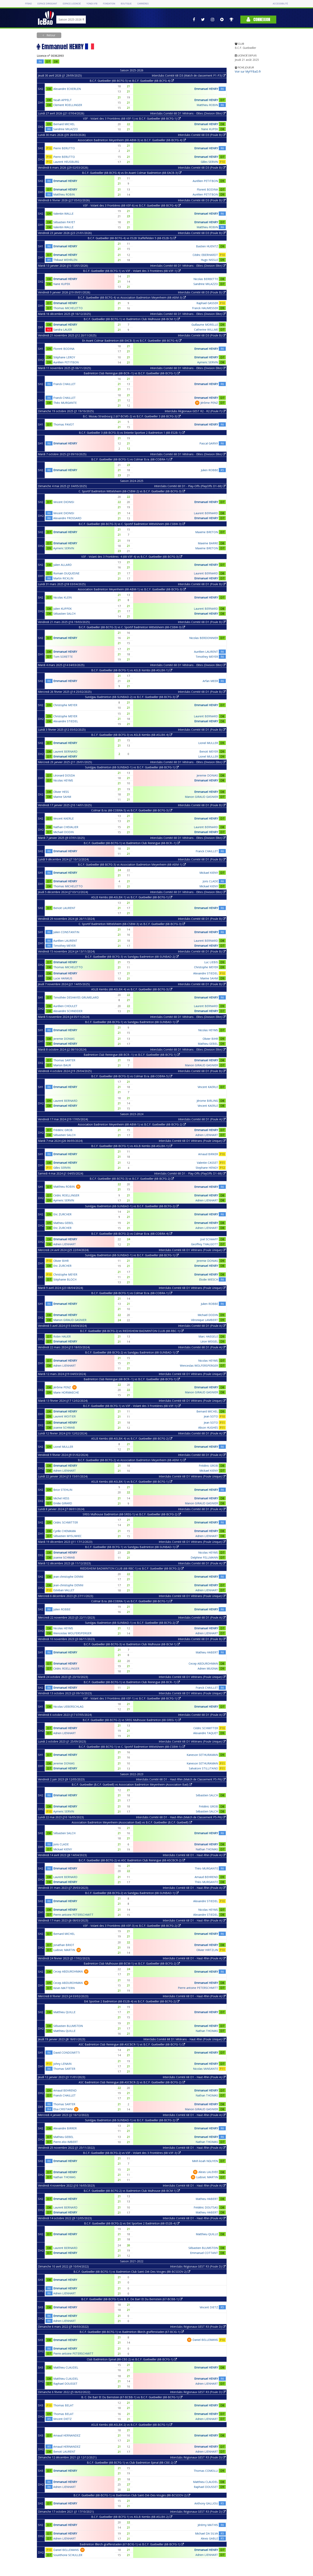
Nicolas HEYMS (63, 780)
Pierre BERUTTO (64, 148)
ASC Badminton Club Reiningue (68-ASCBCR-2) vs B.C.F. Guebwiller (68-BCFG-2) (132, 2082)
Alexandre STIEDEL (65, 721)
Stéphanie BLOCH (64, 1279)
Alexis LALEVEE (208, 2172)
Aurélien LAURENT (206, 652)
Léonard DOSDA (64, 775)
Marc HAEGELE (208, 1336)
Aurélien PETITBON (205, 181)
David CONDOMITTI (66, 2052)
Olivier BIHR (210, 1039)
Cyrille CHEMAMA (64, 1531)
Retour (50, 35)
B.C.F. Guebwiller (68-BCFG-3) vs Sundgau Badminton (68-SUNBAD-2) (132, 956)
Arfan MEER (210, 681)
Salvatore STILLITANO (203, 1768)
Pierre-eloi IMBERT (65, 2142)
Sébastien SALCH (64, 613)
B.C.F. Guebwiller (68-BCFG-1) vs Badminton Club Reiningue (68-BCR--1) (132, 843)
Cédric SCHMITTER (65, 1522)
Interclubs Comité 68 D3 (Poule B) (202, 135)
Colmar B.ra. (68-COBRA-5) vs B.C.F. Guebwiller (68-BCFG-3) (131, 810)
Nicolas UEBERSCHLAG (68, 1706)
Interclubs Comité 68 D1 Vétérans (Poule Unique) (192, 1141)
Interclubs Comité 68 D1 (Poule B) (202, 584)
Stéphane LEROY (64, 357)
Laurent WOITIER (64, 1416)
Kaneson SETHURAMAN (202, 1755)
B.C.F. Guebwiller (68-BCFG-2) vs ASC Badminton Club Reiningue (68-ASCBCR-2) (132, 1860)
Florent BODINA (207, 189)
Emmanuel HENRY (206, 89)
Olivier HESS (61, 792)
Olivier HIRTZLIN (207, 1950)
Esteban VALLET (63, 1590)
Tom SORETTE (63, 656)
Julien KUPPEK (62, 608)
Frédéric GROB (62, 1130)
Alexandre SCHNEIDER (67, 1011)
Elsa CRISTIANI (63, 2109)
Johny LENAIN (62, 2064)
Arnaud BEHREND (206, 1877)
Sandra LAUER (62, 329)
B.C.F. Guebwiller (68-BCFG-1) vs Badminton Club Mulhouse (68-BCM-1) (132, 319)
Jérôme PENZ (209, 403)
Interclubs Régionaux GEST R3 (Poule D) (198, 2266)
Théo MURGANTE (65, 403)
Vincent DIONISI (63, 502)
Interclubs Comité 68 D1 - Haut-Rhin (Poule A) (194, 1855)
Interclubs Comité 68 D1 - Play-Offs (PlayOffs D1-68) (190, 486)
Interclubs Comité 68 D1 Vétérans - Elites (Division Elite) (188, 113)
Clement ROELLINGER (67, 105)
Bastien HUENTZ (207, 246)
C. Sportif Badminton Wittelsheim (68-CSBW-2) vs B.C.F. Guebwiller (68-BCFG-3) (132, 491)
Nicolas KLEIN (62, 597)
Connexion (258, 19)
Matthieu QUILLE (64, 2012)
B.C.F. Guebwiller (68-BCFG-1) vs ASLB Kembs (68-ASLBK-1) (131, 670)
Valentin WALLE (63, 213)
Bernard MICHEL (64, 124)
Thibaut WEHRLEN (65, 260)
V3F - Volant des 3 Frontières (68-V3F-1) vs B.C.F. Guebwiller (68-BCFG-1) (132, 118)
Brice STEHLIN (62, 1490)
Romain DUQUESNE (66, 573)
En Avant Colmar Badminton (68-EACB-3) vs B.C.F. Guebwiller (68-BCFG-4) (131, 340)
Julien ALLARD (62, 565)
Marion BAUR (62, 1065)
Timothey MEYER (207, 656)
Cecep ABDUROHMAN (203, 1663)
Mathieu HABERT (207, 1652)
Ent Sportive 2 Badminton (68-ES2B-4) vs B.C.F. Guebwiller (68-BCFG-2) (131, 2001)
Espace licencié (72, 3)
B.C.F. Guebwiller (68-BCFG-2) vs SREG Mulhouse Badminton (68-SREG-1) (132, 1720)
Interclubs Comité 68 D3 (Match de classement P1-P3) (189, 75)
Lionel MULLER (208, 743)
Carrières (143, 3)
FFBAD (28, 3)
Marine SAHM (62, 797)
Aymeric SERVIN (207, 362)
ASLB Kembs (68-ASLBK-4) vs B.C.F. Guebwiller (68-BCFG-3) (131, 989)
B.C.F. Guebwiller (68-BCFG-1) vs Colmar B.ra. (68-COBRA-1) (131, 459)
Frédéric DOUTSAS (206, 2207)
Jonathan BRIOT (63, 1945)
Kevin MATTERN (64, 1988)
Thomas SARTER (64, 1060)
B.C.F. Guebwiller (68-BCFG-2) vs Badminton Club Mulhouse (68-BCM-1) (132, 2191)
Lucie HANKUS (62, 978)
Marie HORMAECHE (66, 1392)
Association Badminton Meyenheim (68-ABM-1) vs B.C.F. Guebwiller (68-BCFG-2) (132, 1124)
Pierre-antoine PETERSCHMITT (73, 1915)
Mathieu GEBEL (208, 1044)
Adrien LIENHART (206, 1135)
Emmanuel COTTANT (204, 2253)
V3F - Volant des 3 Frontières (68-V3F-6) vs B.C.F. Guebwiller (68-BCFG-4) (132, 205)
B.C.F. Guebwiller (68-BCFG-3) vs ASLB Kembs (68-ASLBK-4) (131, 735)
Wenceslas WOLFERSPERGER (199, 1365)
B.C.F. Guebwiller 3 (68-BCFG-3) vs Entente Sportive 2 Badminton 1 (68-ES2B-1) (132, 432)
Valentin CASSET (207, 1163)
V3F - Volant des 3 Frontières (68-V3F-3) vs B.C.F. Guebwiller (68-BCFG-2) (132, 1925)
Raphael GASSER (207, 303)
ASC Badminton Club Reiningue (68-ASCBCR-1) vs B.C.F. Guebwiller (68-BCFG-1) (132, 2044)
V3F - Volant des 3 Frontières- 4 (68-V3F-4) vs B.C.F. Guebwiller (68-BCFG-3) (131, 556)
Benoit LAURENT (64, 908)
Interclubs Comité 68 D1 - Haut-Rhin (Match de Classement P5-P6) (181, 1779)
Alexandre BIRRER (65, 2128)
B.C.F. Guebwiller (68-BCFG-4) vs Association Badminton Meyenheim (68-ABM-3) (132, 297)
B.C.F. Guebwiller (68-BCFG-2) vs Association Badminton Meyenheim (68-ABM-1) (132, 1460)
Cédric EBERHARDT (205, 255)
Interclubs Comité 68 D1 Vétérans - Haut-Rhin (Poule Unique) (184, 2039)
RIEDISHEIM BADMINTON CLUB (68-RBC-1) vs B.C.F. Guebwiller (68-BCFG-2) (132, 1568)
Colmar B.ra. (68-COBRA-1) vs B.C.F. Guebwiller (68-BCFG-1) (131, 1601)
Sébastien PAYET (64, 222)
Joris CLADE (210, 881)
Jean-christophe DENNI (68, 1576)
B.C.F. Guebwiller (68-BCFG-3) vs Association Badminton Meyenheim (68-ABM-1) (132, 864)
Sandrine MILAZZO (65, 129)
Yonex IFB (91, 3)
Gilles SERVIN (209, 162)
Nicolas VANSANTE (205, 2069)
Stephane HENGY (207, 1168)
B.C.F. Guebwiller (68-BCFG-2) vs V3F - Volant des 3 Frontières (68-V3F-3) (132, 2153)
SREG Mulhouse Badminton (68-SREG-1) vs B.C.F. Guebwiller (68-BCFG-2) (132, 1514)
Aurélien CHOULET (65, 1006)
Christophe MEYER (65, 705)
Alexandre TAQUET (205, 1733)
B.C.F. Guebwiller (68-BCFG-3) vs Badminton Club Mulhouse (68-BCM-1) (132, 1644)
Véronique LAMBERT (204, 1320)
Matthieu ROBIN (207, 105)
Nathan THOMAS (207, 1849)
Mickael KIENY (208, 873)
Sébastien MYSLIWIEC (67, 1536)
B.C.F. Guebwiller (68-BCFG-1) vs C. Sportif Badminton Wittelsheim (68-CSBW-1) (132, 1746)
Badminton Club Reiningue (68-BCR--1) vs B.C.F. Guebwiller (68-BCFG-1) (132, 373)
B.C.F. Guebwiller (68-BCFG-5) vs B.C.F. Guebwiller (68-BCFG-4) (132, 81)
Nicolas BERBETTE (205, 279)
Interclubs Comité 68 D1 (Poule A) (202, 1119)
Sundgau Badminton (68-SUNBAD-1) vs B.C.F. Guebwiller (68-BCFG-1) (132, 767)
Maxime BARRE (208, 543)
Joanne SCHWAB (64, 1427)
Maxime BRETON (206, 532)
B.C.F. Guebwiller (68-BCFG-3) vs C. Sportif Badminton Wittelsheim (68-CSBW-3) (132, 524)
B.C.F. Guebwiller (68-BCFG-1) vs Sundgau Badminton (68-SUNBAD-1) (132, 1022)
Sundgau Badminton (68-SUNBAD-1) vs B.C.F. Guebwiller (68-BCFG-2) (132, 1206)
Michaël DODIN (63, 832)
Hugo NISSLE (209, 260)
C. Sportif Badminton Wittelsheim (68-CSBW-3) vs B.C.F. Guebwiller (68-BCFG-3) (132, 924)
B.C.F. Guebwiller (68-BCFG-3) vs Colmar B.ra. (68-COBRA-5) (131, 1076)
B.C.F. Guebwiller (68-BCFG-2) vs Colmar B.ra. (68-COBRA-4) (131, 1233)
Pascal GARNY (208, 443)
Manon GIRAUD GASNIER (201, 797)
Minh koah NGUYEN (205, 2161)
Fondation (109, 3)
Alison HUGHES (208, 1427)
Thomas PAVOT (63, 424)
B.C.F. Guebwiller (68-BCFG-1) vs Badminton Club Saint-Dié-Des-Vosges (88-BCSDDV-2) (131, 2271)
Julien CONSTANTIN (66, 932)
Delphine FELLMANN (204, 1557)
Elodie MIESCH (208, 1279)
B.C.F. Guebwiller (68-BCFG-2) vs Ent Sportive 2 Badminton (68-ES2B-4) (131, 2223)
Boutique (126, 3)
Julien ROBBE (209, 470)
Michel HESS (61, 1498)
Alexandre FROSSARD (67, 518)
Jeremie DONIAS (207, 775)
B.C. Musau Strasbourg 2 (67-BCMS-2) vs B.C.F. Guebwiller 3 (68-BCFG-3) (132, 416)
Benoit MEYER (208, 751)
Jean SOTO (211, 1416)
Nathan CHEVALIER (65, 827)
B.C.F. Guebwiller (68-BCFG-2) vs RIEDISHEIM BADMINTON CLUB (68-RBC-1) (132, 1331)
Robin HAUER (62, 1336)
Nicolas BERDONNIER (203, 638)
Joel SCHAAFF (209, 1239)
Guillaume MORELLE (204, 324)
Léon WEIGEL (209, 1341)
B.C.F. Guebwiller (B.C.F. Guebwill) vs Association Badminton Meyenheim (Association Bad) (132, 1784)
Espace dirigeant (47, 3)
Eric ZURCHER (62, 1214)
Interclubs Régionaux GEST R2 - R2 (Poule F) (195, 411)
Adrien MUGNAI (208, 1668)
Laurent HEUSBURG (66, 162)
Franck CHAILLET (64, 384)
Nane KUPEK (209, 129)
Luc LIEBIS (211, 962)
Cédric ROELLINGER (66, 1195)
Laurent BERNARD (206, 513)
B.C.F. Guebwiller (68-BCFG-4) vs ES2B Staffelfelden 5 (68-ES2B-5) (132, 238)
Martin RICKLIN (63, 578)
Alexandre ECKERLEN (67, 89)
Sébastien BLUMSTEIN (68, 2026)
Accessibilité (280, 3)
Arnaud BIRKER (208, 1154)
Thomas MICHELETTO (68, 308)
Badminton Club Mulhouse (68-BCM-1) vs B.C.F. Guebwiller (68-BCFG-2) (132, 1963)
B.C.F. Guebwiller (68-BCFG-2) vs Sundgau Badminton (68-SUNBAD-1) (132, 1352)
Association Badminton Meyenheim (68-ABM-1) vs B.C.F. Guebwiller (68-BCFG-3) (132, 589)
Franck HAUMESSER (205, 308)
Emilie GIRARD (62, 1503)
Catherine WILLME (206, 329)
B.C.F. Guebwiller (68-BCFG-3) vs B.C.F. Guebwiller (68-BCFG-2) (132, 1178)
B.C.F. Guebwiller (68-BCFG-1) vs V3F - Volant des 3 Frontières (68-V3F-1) (132, 271)
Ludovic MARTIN (64, 1950)
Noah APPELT (62, 100)
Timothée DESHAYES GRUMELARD (76, 997)
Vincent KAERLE (63, 818)
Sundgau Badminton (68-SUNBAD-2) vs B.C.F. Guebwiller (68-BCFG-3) (132, 697)
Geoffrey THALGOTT (204, 1244)
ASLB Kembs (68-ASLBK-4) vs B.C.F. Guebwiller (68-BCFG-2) (131, 1438)
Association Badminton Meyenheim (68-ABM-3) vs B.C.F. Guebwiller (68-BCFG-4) (132, 140)
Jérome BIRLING (207, 1101)
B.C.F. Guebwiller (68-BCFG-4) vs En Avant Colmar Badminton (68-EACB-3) (131, 173)
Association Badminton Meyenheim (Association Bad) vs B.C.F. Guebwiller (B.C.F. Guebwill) (132, 1822)
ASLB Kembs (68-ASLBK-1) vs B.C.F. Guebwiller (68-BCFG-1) (131, 897)
